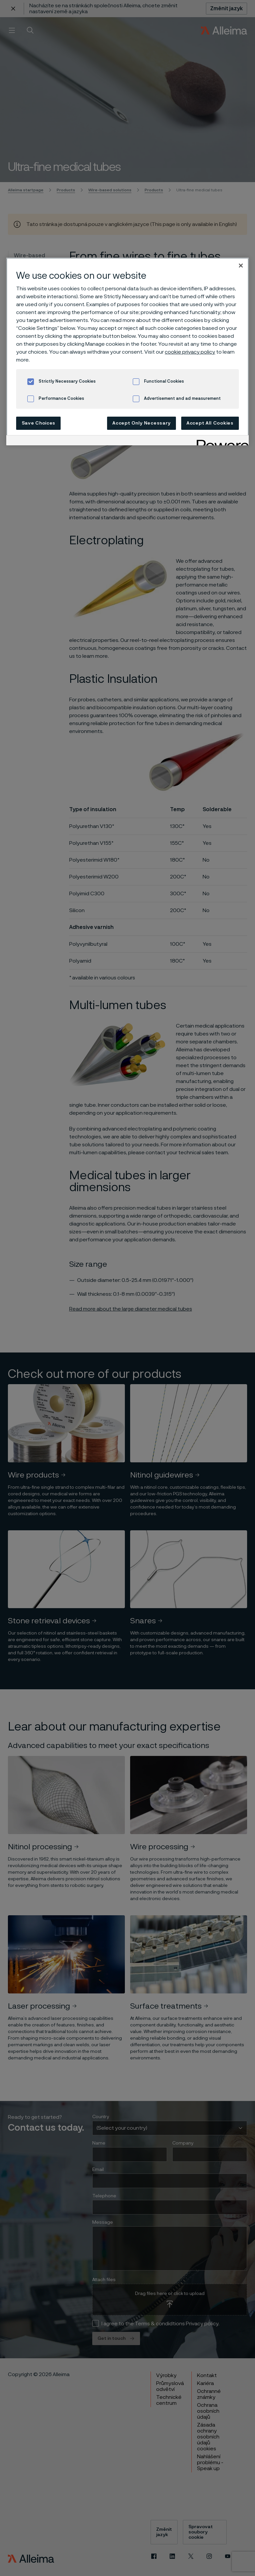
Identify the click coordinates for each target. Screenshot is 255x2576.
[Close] (241, 265)
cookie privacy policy (190, 352)
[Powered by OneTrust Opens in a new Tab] (220, 441)
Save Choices (38, 423)
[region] (127, 351)
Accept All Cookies (210, 423)
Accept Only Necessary (141, 423)
